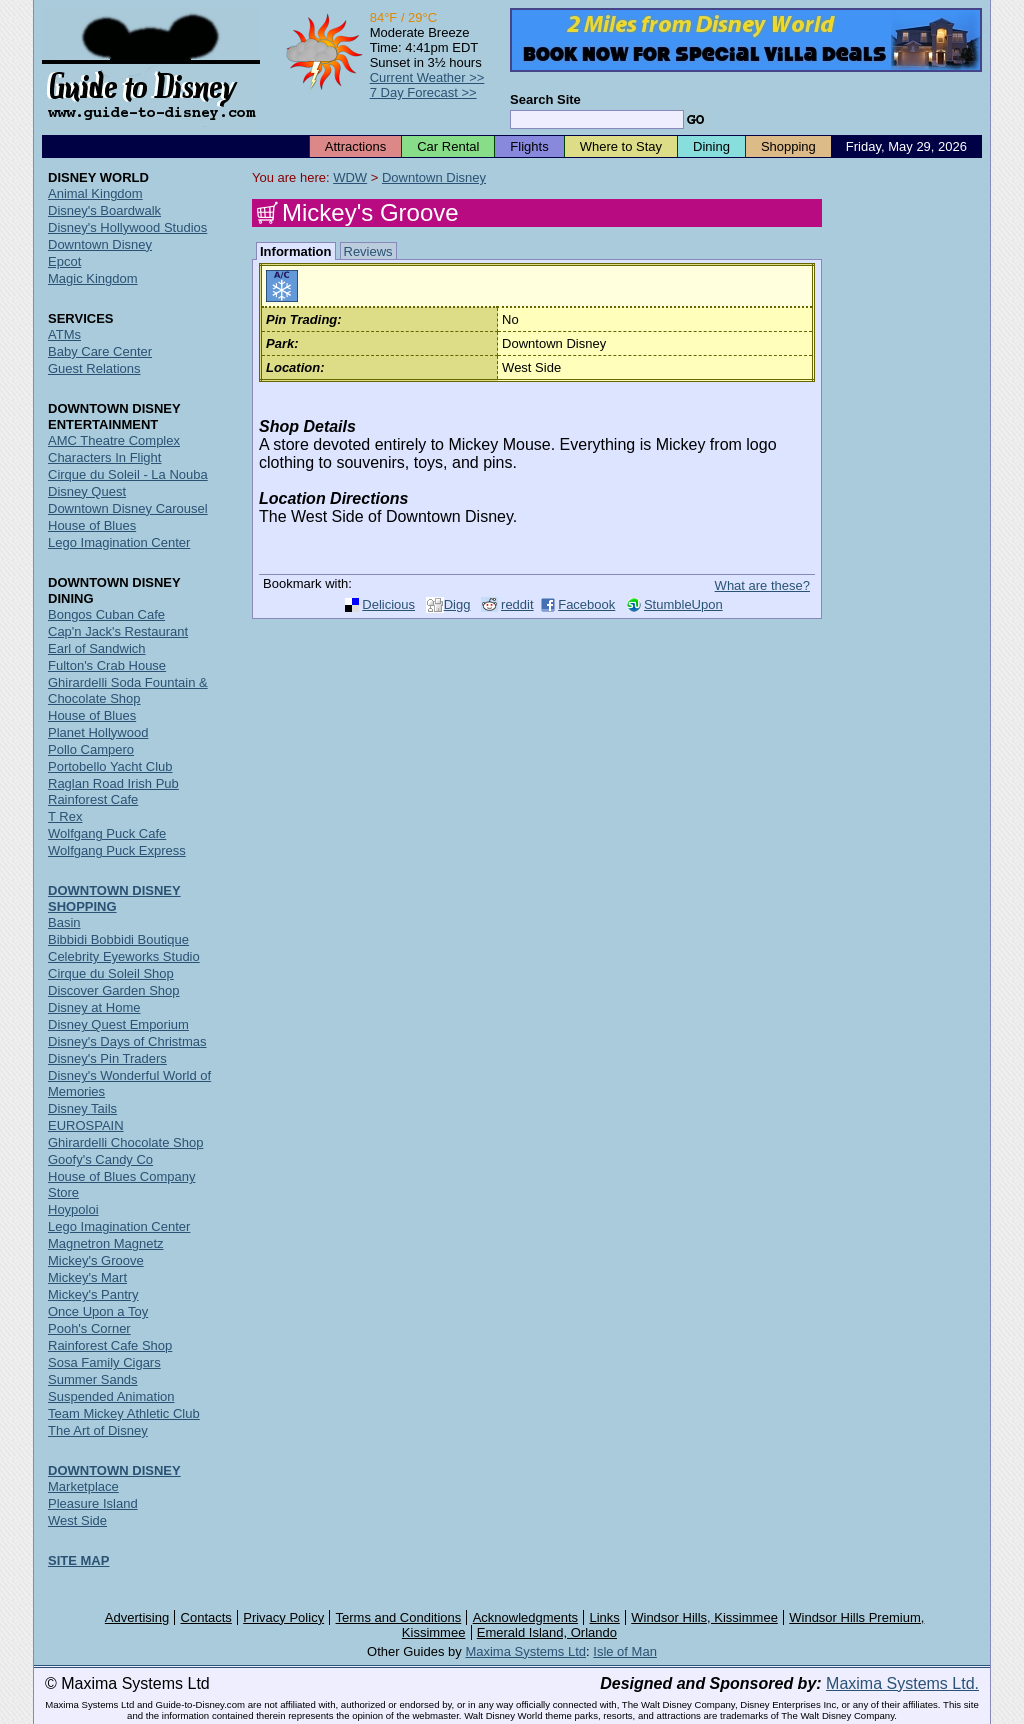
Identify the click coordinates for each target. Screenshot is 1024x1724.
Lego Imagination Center (119, 542)
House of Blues (92, 525)
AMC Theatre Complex (114, 440)
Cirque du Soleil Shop (111, 973)
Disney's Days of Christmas (127, 1041)
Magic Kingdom (93, 278)
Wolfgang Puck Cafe (107, 833)
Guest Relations (94, 368)
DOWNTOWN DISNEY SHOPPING (114, 898)
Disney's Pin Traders (107, 1058)
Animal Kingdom (95, 193)
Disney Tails (82, 1108)
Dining (711, 146)
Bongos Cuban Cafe (106, 614)
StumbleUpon (683, 604)
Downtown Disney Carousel (128, 508)
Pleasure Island (93, 1503)
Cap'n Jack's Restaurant (118, 631)
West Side (77, 1520)
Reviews (368, 251)
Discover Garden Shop (114, 990)
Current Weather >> (427, 77)
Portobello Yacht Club (110, 766)
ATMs (64, 334)
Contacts (206, 1617)
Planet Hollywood (98, 732)
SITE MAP (78, 1560)
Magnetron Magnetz (106, 1243)
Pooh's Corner (89, 1328)
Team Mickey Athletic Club (124, 1413)
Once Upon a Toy (98, 1311)
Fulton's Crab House (107, 665)
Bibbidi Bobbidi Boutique (118, 939)
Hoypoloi (73, 1209)
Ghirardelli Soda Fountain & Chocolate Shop (128, 690)
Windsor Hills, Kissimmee (704, 1617)
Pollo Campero (91, 749)
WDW (350, 177)
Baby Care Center (100, 351)
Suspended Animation (111, 1396)
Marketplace (83, 1486)
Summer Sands (93, 1379)
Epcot (64, 261)
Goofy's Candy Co (100, 1159)
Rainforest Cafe (93, 799)
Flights (529, 146)
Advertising (137, 1617)
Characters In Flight (104, 457)
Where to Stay (621, 146)
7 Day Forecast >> (423, 92)
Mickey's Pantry (93, 1294)
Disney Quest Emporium (118, 1024)
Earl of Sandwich (97, 648)
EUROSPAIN (86, 1125)
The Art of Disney (98, 1430)
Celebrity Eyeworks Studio (124, 956)
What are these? (762, 585)
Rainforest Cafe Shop (110, 1345)
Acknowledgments (526, 1617)
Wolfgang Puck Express (117, 850)
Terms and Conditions (399, 1617)
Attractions (355, 146)
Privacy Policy (283, 1617)
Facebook (586, 604)
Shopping (788, 146)
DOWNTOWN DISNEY (114, 1470)
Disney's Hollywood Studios (127, 227)
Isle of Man (625, 1651)
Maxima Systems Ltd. (902, 1683)
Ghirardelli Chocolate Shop (125, 1142)
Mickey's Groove (96, 1260)
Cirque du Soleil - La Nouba (128, 474)
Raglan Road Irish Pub (113, 783)
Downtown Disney (434, 177)
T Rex (65, 816)
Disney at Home (94, 1007)
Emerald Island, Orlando (547, 1632)
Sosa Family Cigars (104, 1362)
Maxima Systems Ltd (525, 1651)
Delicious (388, 604)
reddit (517, 604)
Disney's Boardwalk (104, 210)
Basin (64, 922)
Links (605, 1617)
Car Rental (448, 146)
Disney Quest (87, 491)
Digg (457, 604)
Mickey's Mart (87, 1277)
